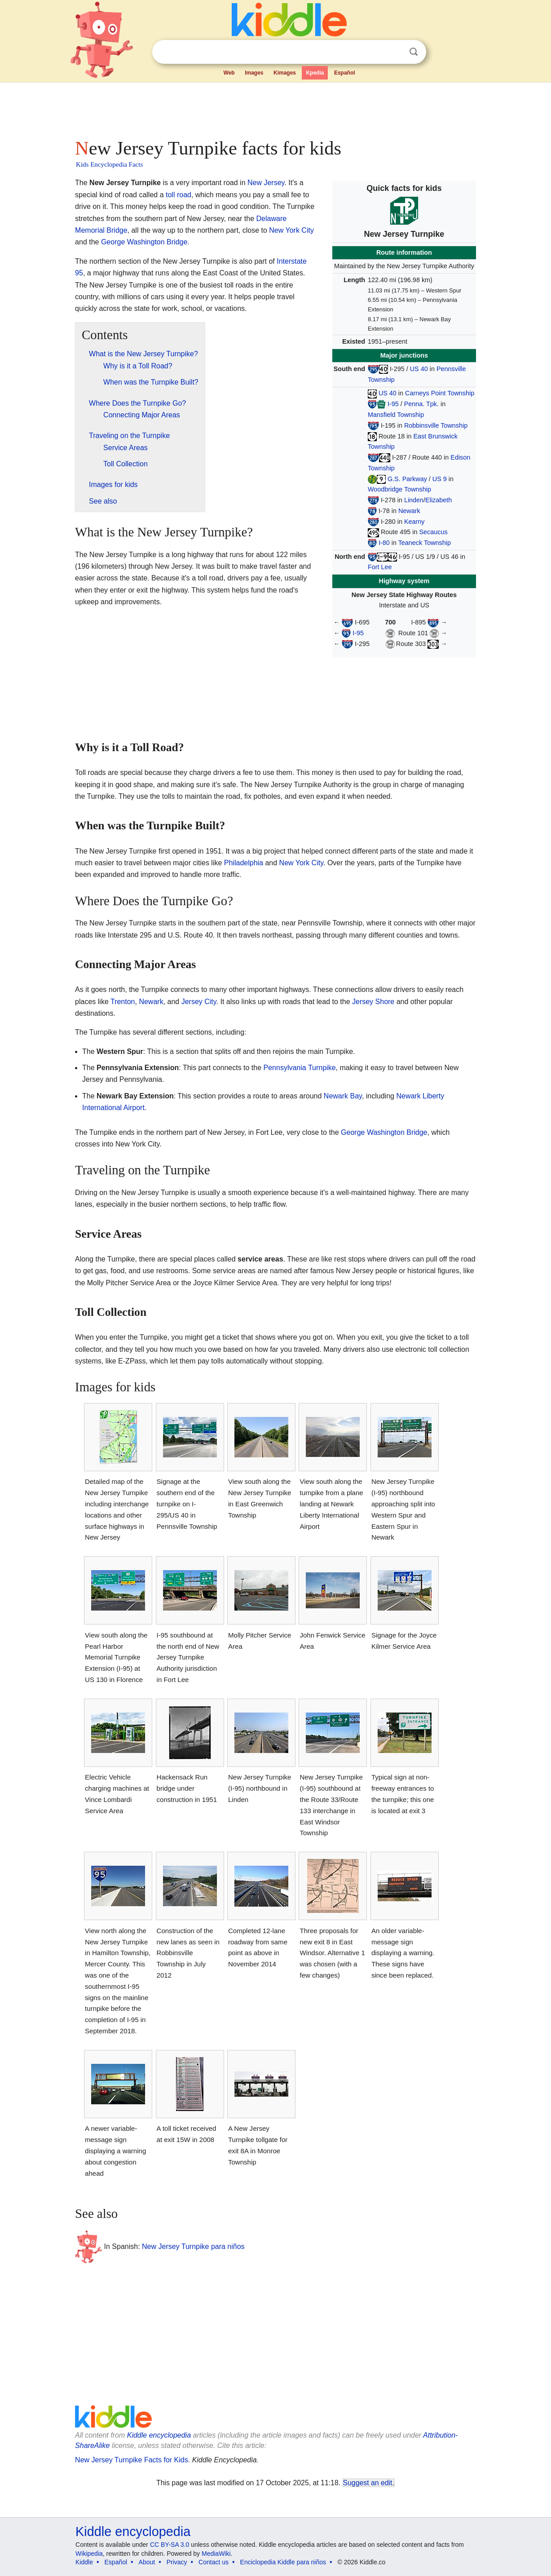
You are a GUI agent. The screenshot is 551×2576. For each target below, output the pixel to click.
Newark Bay (343, 1096)
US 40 (419, 368)
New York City (291, 230)
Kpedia (315, 73)
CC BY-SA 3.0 (169, 2544)
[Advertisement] (275, 108)
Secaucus (433, 532)
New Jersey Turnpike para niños (193, 2246)
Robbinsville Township (435, 425)
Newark (409, 510)
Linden (413, 500)
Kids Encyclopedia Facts (109, 164)
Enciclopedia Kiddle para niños (283, 2562)
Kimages (284, 73)
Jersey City (198, 1001)
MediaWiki (216, 2553)
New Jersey (265, 182)
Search (413, 52)
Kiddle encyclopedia (159, 2435)
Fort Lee (380, 567)
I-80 (384, 542)
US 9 (439, 478)
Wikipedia (89, 2553)
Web (229, 73)
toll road (178, 195)
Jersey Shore (373, 1001)
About (147, 2562)
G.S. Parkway (407, 478)
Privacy (177, 2562)
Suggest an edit (367, 2483)
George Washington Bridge (144, 242)
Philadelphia (243, 863)
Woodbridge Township (399, 489)
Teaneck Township (424, 542)
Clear (395, 52)
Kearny (414, 521)
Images (254, 73)
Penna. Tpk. (421, 403)
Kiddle (84, 2562)
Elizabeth (438, 500)
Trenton (122, 1001)
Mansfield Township (396, 414)
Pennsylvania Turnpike (300, 1067)
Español (344, 73)
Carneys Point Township (439, 393)
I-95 (393, 403)
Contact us (213, 2562)
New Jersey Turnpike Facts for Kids (131, 2460)
